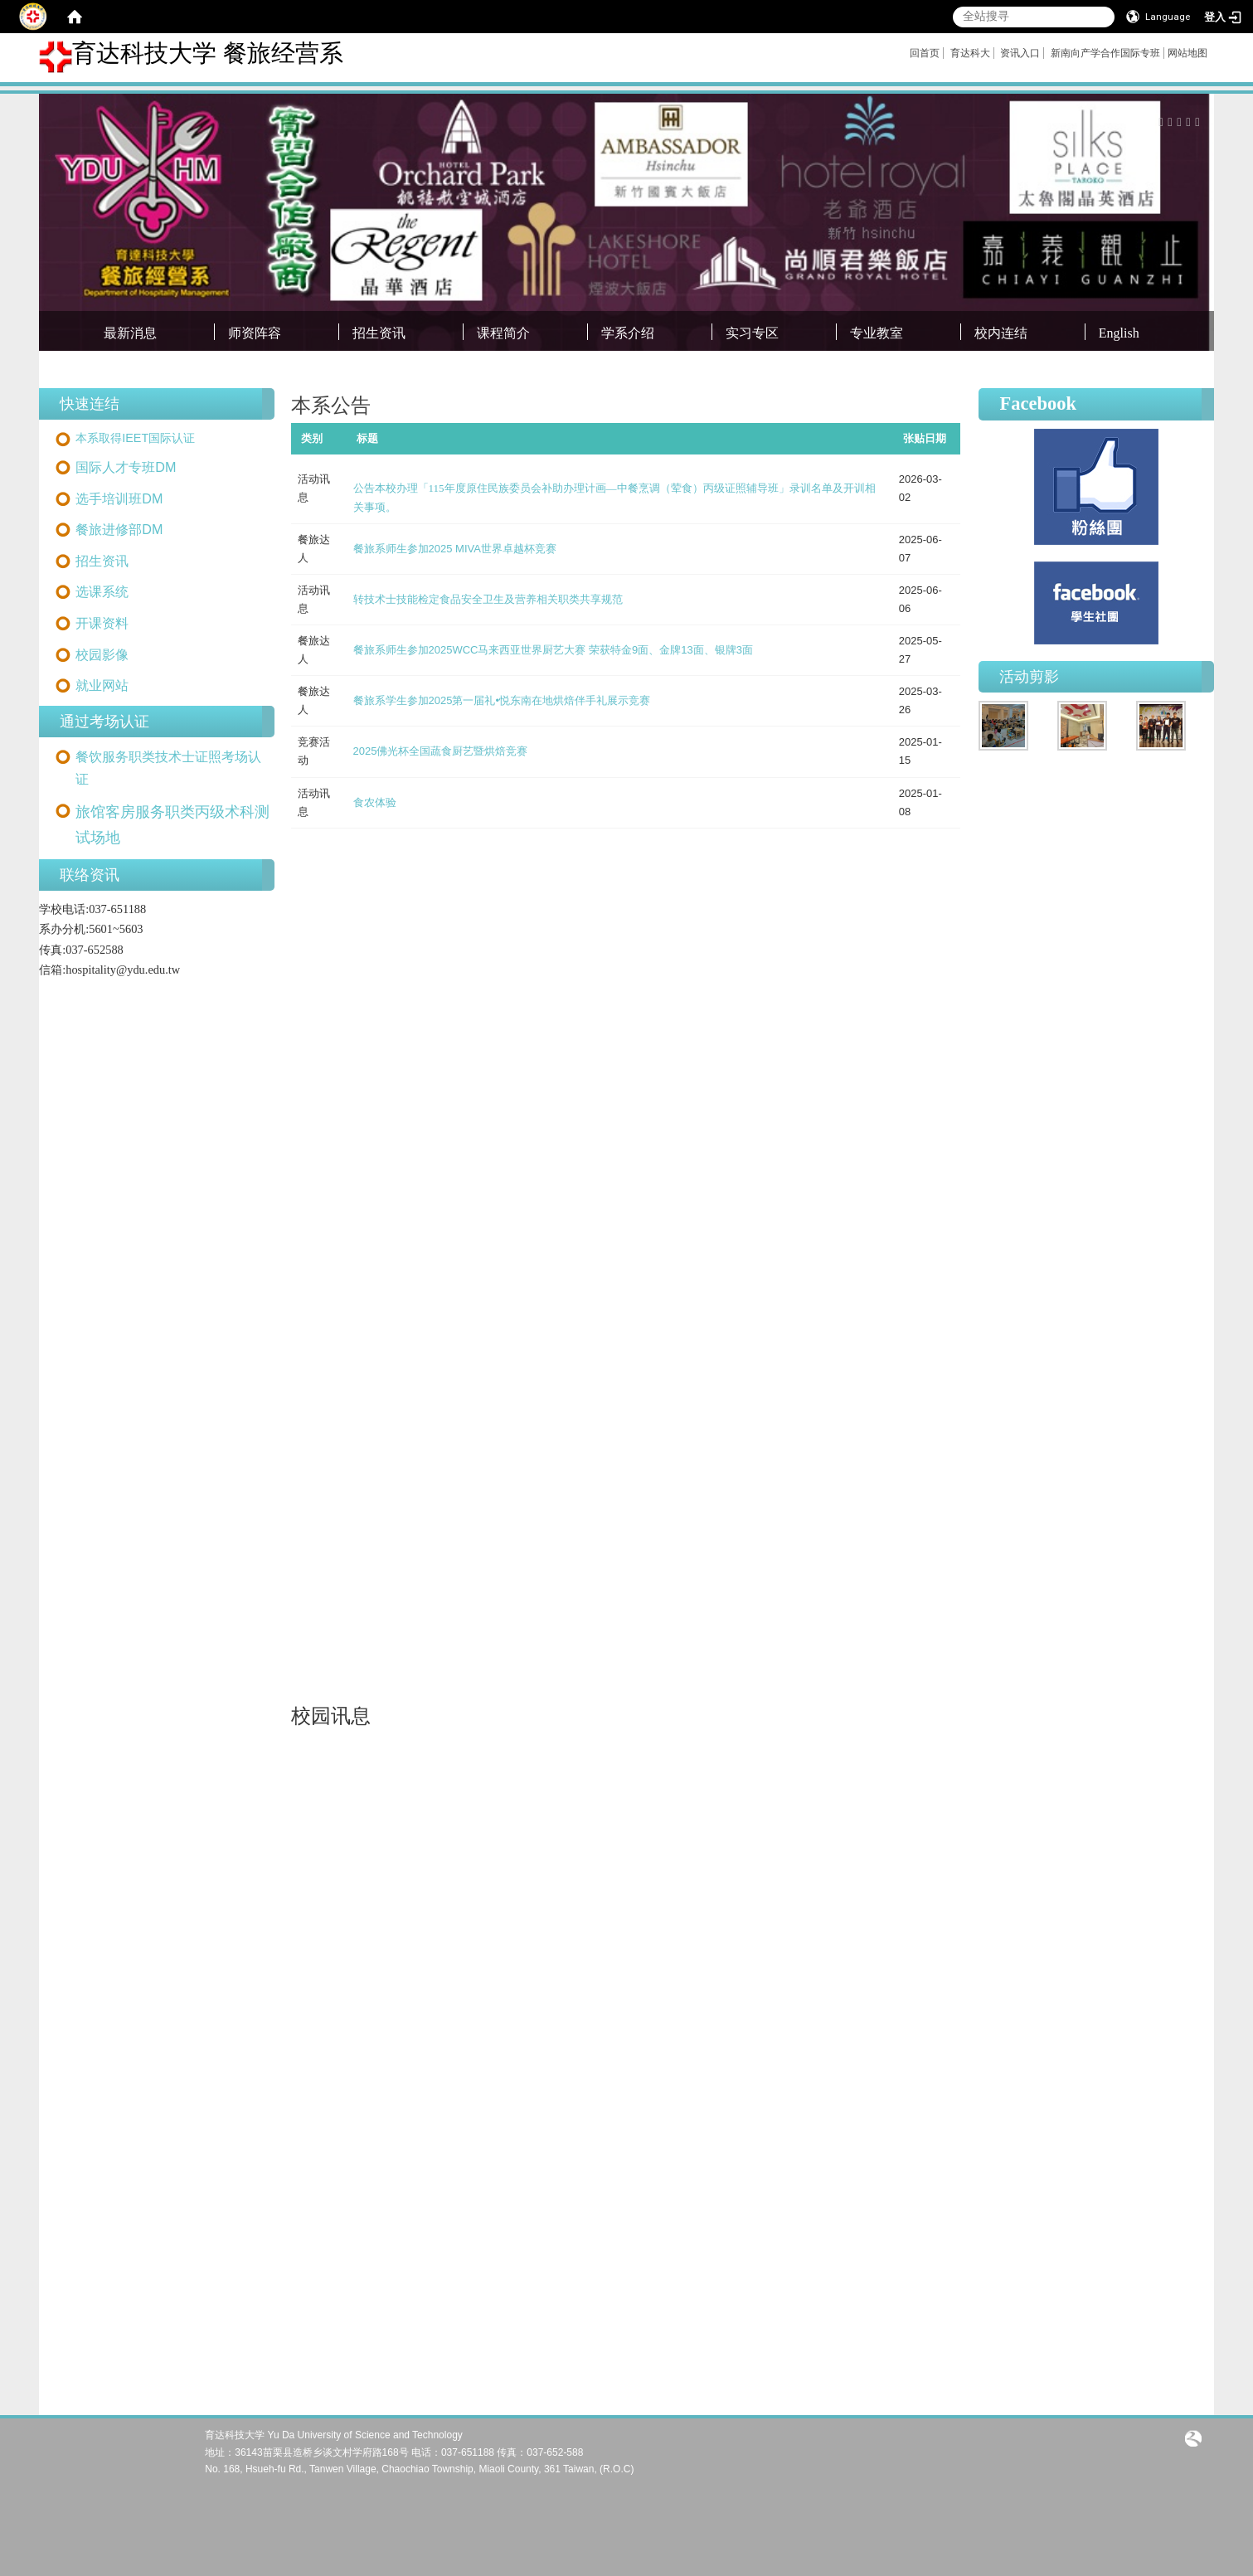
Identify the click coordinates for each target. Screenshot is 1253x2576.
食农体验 (374, 802)
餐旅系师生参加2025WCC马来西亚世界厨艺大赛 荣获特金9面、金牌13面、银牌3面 (553, 650)
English (1119, 333)
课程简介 (503, 333)
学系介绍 (627, 333)
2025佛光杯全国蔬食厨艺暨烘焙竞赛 (440, 751)
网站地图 (1187, 53)
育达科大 (970, 53)
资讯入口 (1020, 53)
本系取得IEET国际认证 (135, 438)
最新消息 (130, 333)
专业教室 (876, 333)
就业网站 (102, 685)
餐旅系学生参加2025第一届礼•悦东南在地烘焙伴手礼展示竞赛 (501, 700)
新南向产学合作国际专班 (1105, 53)
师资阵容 (254, 333)
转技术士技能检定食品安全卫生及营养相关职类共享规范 (488, 599)
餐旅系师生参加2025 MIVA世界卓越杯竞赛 (454, 548)
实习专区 (752, 333)
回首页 (925, 53)
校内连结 (1000, 333)
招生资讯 (379, 333)
